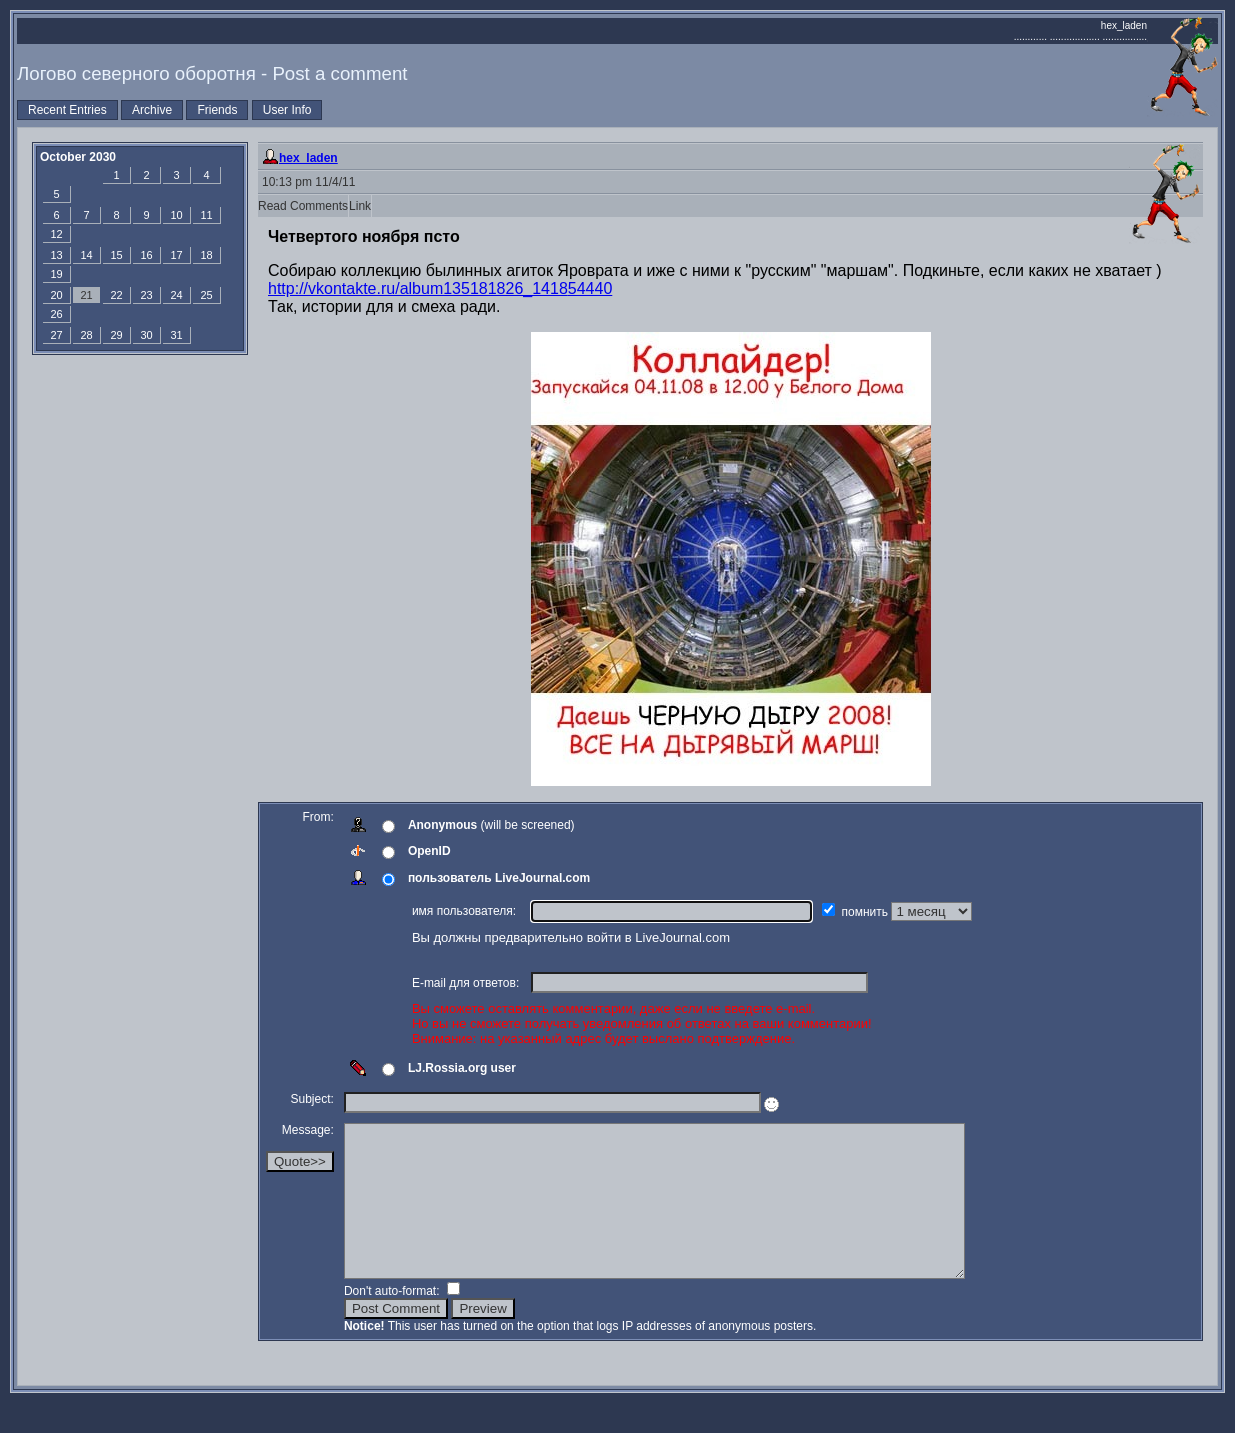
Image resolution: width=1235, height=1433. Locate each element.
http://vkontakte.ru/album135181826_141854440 (440, 288)
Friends (217, 110)
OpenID (431, 851)
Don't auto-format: (395, 1321)
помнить (869, 912)
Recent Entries (67, 110)
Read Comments (303, 206)
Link (360, 206)
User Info (287, 110)
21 (86, 295)
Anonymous (444, 825)
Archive (152, 110)
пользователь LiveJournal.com (501, 878)
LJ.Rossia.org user (464, 1068)
